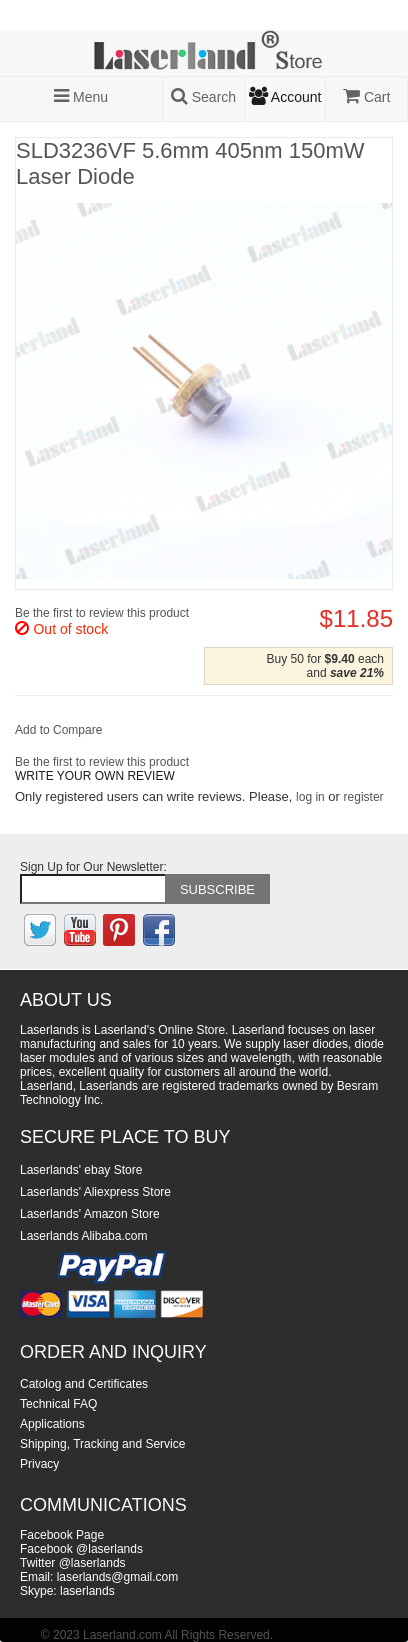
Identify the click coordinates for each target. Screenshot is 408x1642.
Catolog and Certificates (84, 1384)
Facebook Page (62, 1535)
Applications (52, 1424)
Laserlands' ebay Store (81, 1170)
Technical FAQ (58, 1404)
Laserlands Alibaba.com (83, 1236)
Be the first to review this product (102, 613)
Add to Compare (58, 730)
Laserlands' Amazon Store (90, 1214)
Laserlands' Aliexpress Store (95, 1192)
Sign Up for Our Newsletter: (93, 867)
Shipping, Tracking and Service (102, 1444)
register (364, 797)
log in (310, 797)
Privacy (39, 1464)
